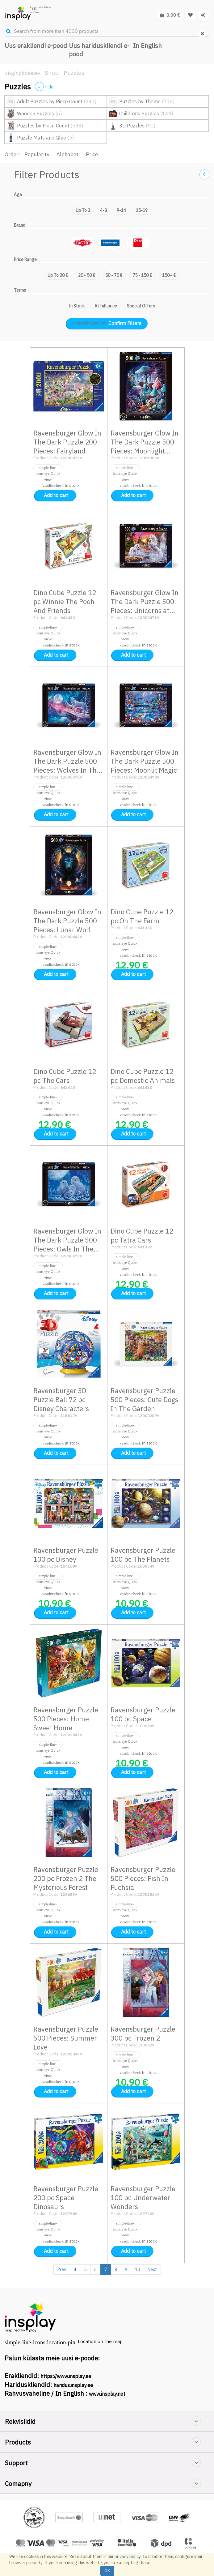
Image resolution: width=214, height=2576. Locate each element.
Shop (52, 72)
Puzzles (74, 72)
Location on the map (100, 2341)
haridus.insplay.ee (73, 2385)
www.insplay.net (107, 2394)
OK (107, 2570)
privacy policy (128, 2556)
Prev (61, 2269)
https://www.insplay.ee (65, 2376)
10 (137, 2269)
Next (152, 2269)
